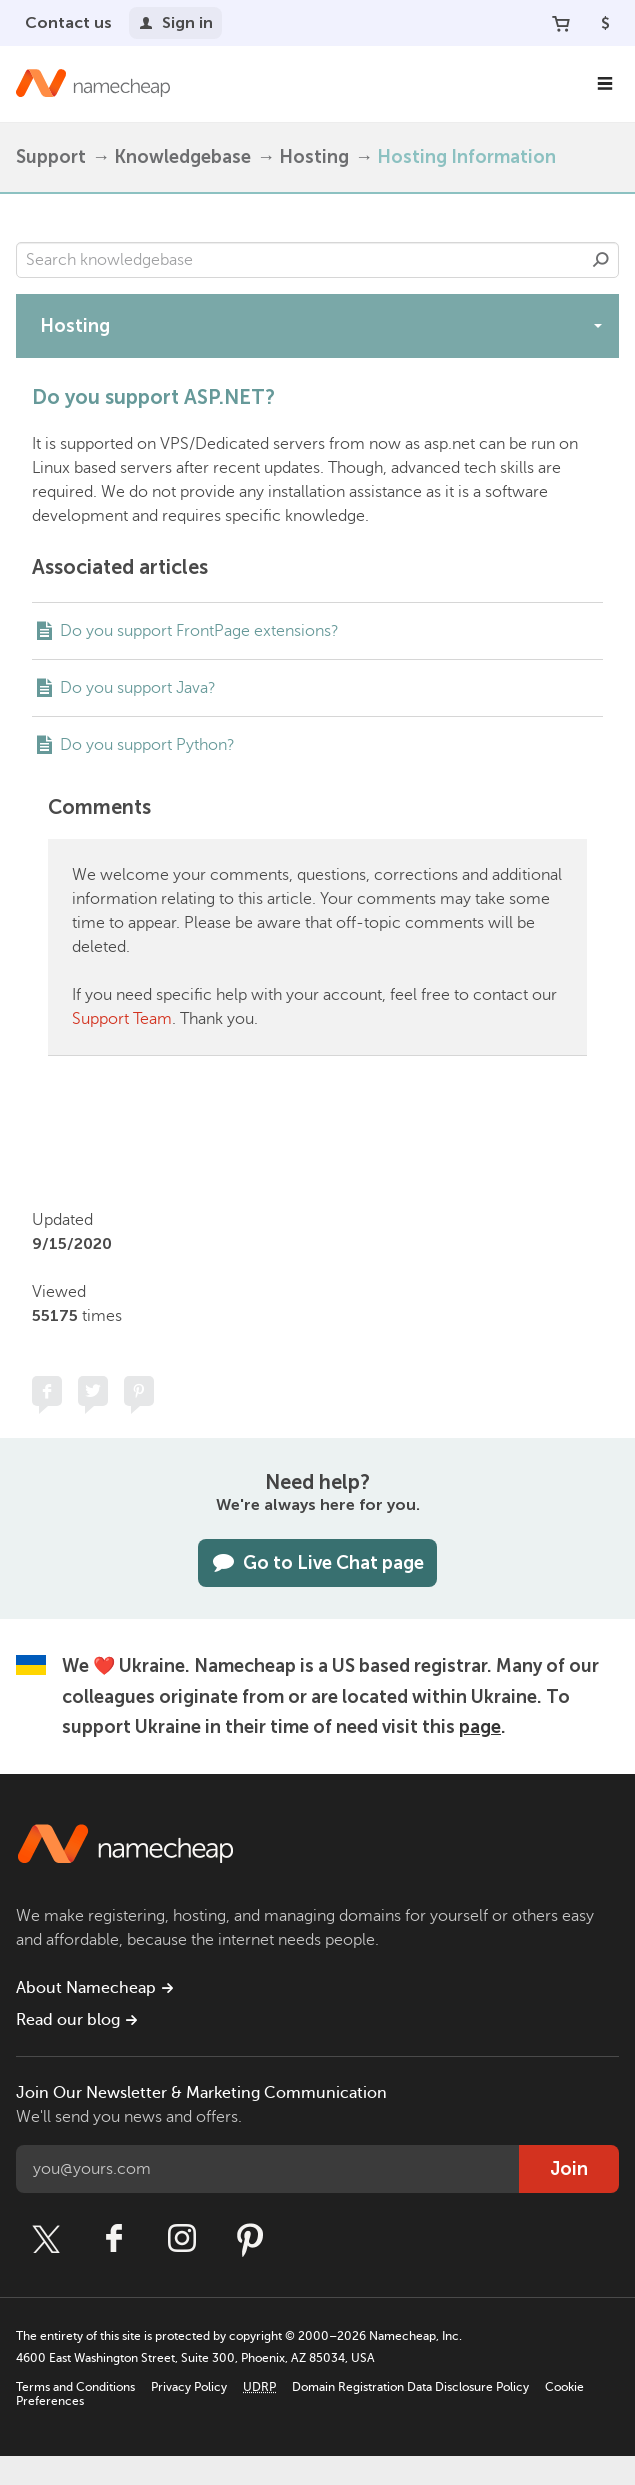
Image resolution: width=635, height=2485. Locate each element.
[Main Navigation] (605, 84)
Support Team (122, 1019)
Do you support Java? (138, 688)
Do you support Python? (147, 745)
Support (51, 157)
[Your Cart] (561, 23)
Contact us (68, 22)
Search (601, 260)
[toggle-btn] (598, 325)
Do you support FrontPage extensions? (199, 631)
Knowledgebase (182, 157)
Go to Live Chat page (317, 1563)
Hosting (314, 157)
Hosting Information (466, 157)
